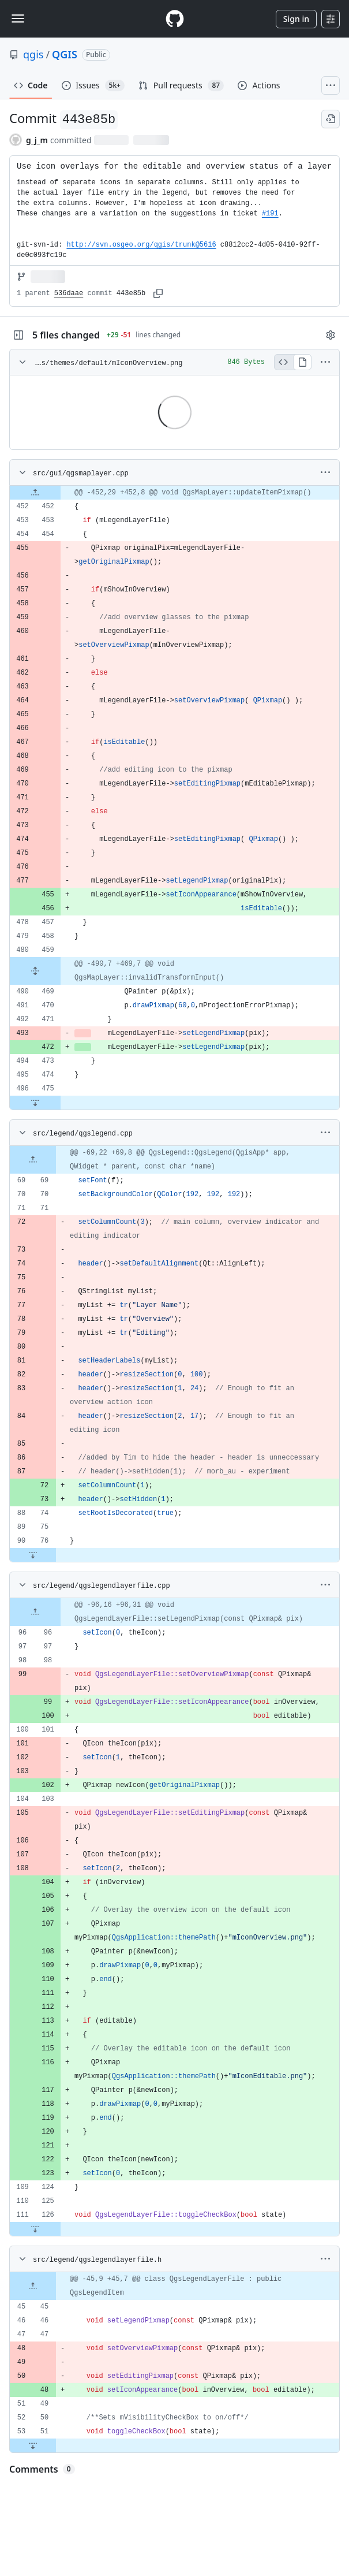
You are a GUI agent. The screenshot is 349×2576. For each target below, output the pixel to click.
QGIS (64, 54)
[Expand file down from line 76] (33, 1555)
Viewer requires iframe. (339, 449)
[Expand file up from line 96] (35, 1612)
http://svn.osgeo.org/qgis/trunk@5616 (141, 245)
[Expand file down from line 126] (35, 2229)
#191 (270, 214)
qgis (33, 54)
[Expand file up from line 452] (35, 493)
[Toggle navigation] (18, 18)
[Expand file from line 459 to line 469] (35, 971)
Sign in (296, 18)
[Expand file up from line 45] (33, 2286)
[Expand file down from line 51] (33, 2445)
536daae (68, 293)
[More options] (325, 362)
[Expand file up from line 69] (33, 1160)
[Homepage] (175, 18)
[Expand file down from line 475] (35, 1103)
